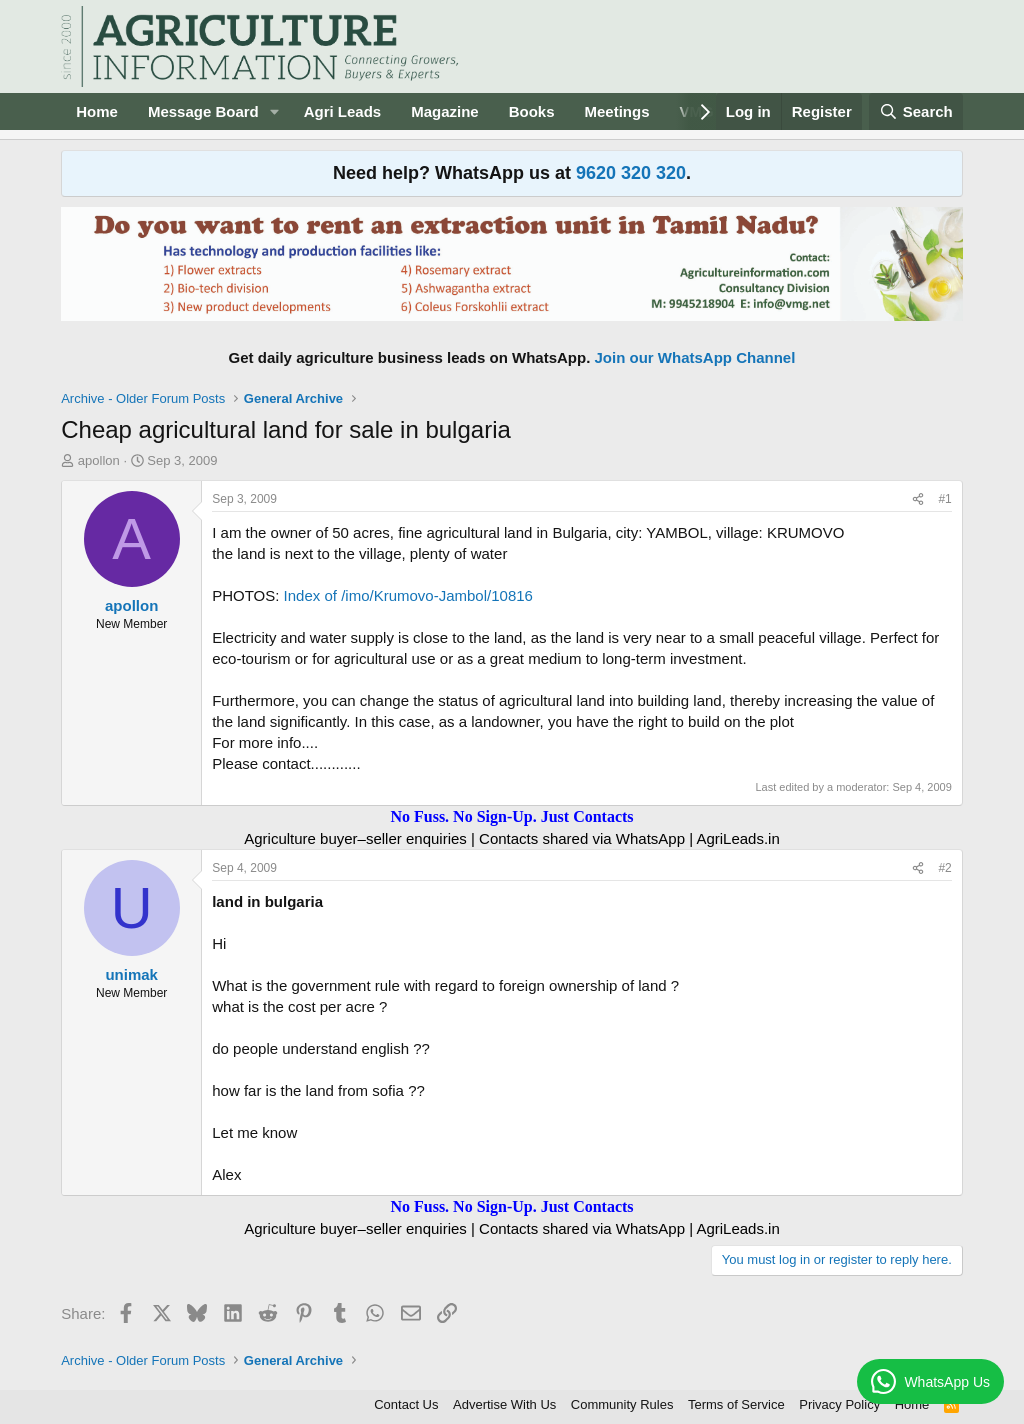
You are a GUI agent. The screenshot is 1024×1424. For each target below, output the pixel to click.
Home (97, 111)
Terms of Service (736, 1404)
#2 (944, 868)
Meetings (617, 111)
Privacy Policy (839, 1404)
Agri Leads (343, 111)
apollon (99, 460)
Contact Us (406, 1404)
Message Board (203, 111)
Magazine (445, 111)
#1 (944, 499)
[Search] (916, 111)
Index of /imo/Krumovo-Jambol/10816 (408, 595)
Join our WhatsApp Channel (695, 357)
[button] (275, 111)
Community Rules (622, 1404)
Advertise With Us (504, 1404)
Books (532, 111)
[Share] (918, 499)
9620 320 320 (631, 173)
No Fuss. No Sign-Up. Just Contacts (511, 816)
